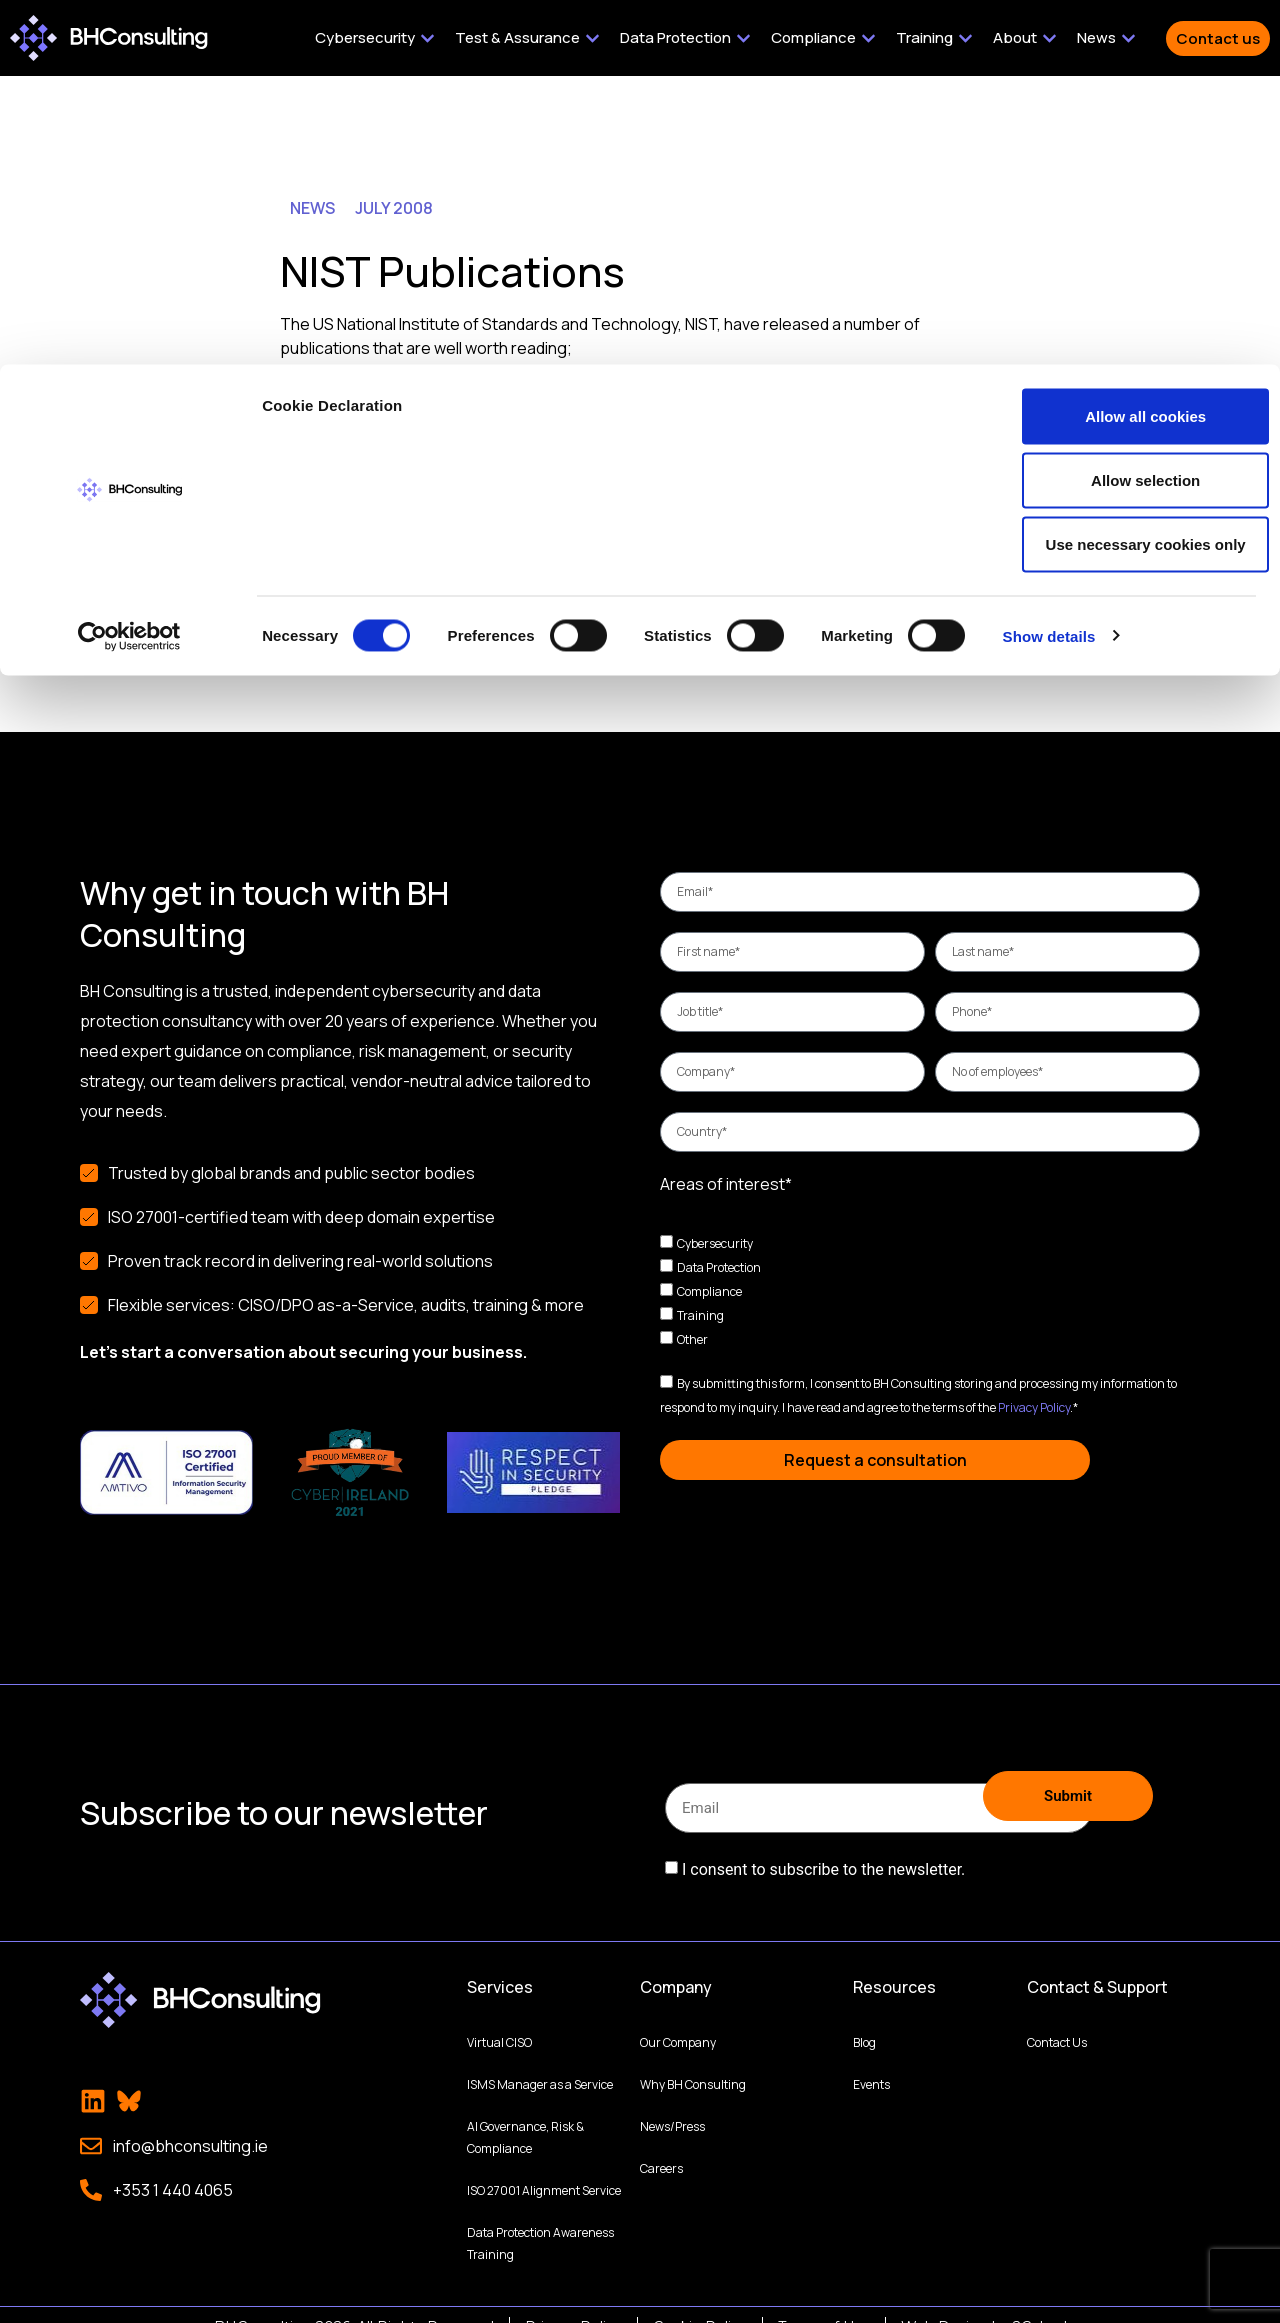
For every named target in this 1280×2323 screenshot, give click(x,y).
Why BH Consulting (693, 2059)
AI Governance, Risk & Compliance (525, 2112)
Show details (1049, 271)
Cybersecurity (715, 1243)
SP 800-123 (360, 458)
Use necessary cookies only (1113, 179)
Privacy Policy (1034, 1407)
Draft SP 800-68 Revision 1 (415, 386)
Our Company (678, 2017)
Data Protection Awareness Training (540, 2218)
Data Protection (719, 1267)
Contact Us (1057, 2017)
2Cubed (1040, 2302)
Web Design (944, 2302)
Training (700, 1315)
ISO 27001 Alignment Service (544, 2165)
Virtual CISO (499, 2017)
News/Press (672, 2101)
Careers (661, 2143)
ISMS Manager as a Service (540, 2059)
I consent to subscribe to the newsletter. (823, 1855)
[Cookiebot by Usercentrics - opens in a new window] (129, 272)
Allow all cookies (1113, 51)
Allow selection (1112, 115)
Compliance (709, 1291)
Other (692, 1339)
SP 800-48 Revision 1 (394, 434)
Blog (864, 2017)
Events (871, 2059)
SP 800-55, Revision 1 (397, 482)
